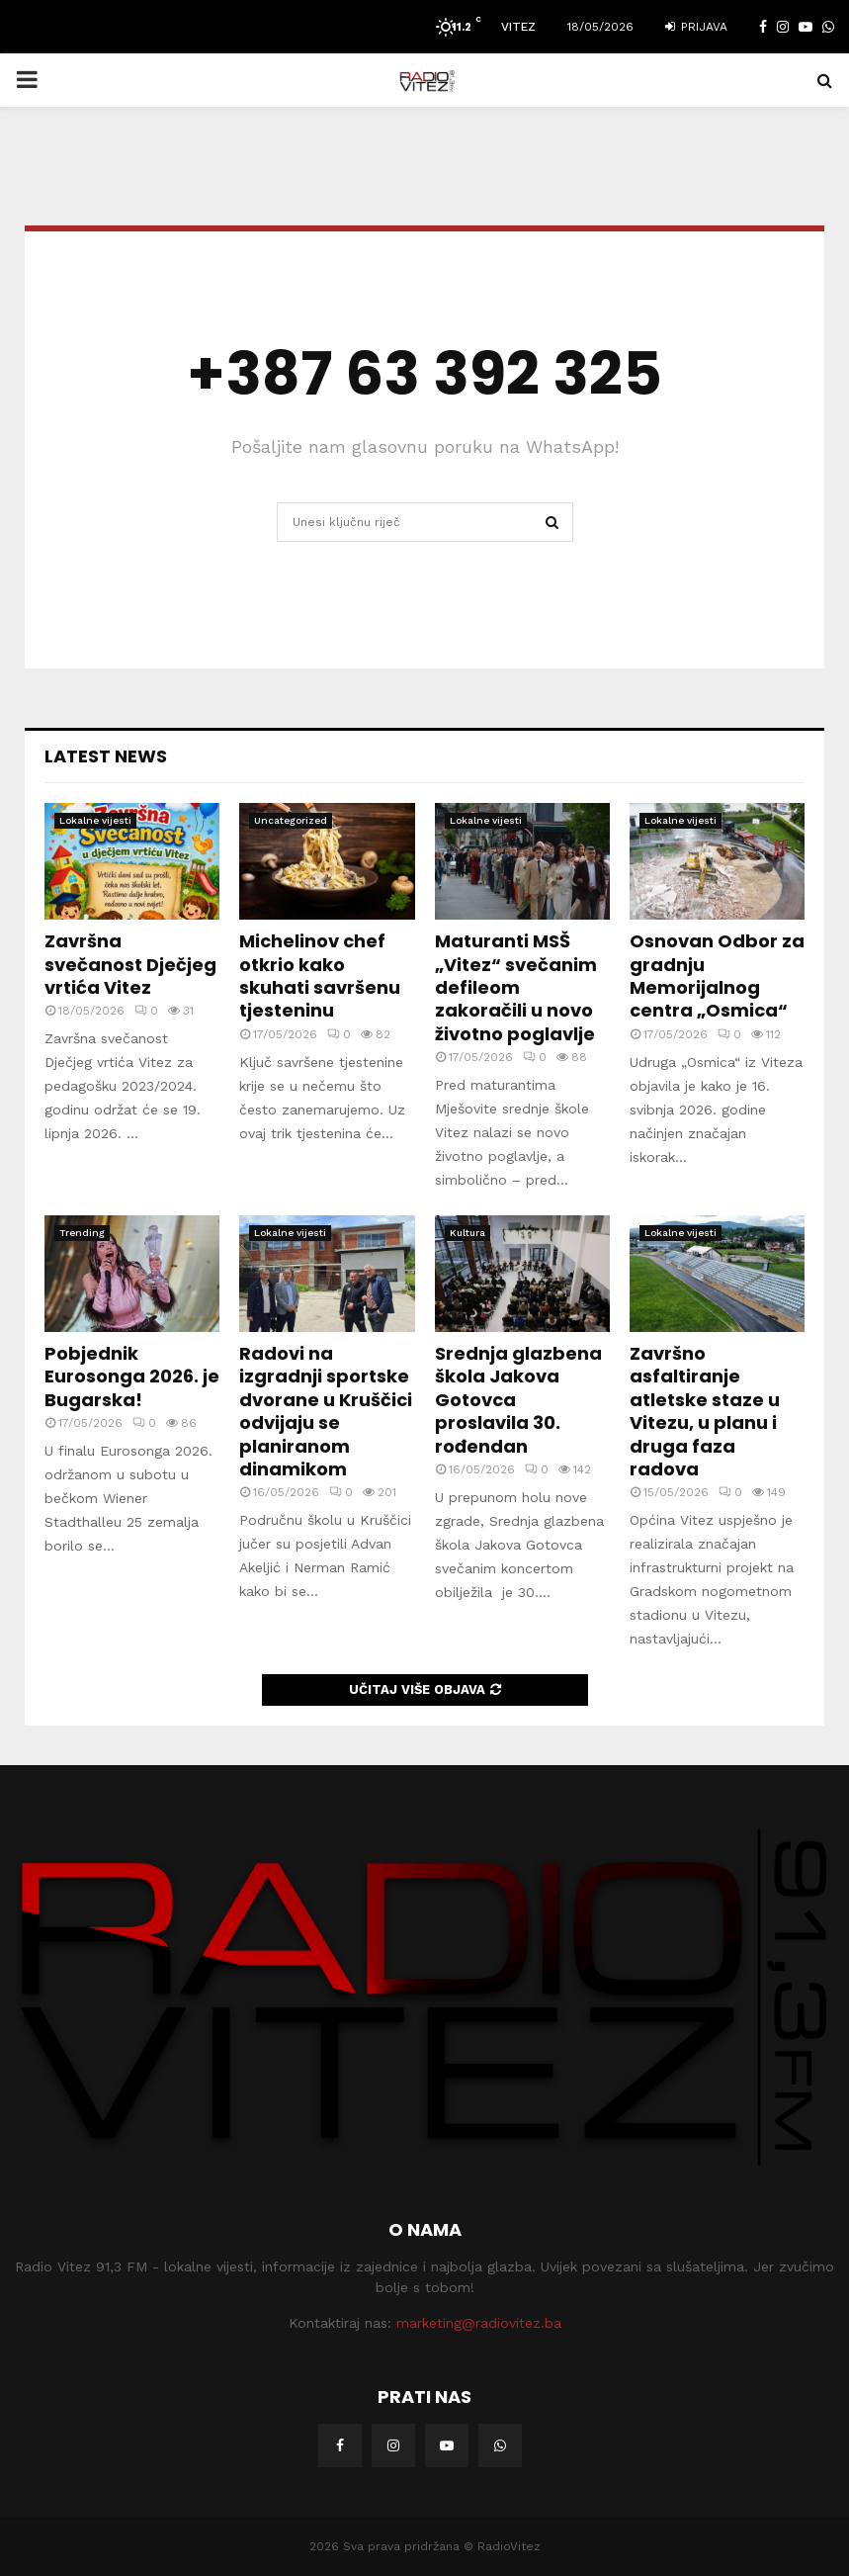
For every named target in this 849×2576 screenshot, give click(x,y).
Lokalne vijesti (95, 820)
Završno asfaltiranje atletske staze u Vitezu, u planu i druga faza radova (705, 1411)
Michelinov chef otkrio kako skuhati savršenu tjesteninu (319, 975)
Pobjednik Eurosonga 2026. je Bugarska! (131, 1376)
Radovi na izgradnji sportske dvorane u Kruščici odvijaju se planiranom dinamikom (325, 1411)
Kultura (467, 1232)
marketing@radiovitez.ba (478, 2323)
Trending (82, 1232)
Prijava (696, 27)
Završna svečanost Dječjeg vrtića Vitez (130, 964)
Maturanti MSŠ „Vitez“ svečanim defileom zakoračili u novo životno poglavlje (516, 987)
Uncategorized (290, 820)
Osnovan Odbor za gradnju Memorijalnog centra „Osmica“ (717, 975)
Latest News (105, 756)
